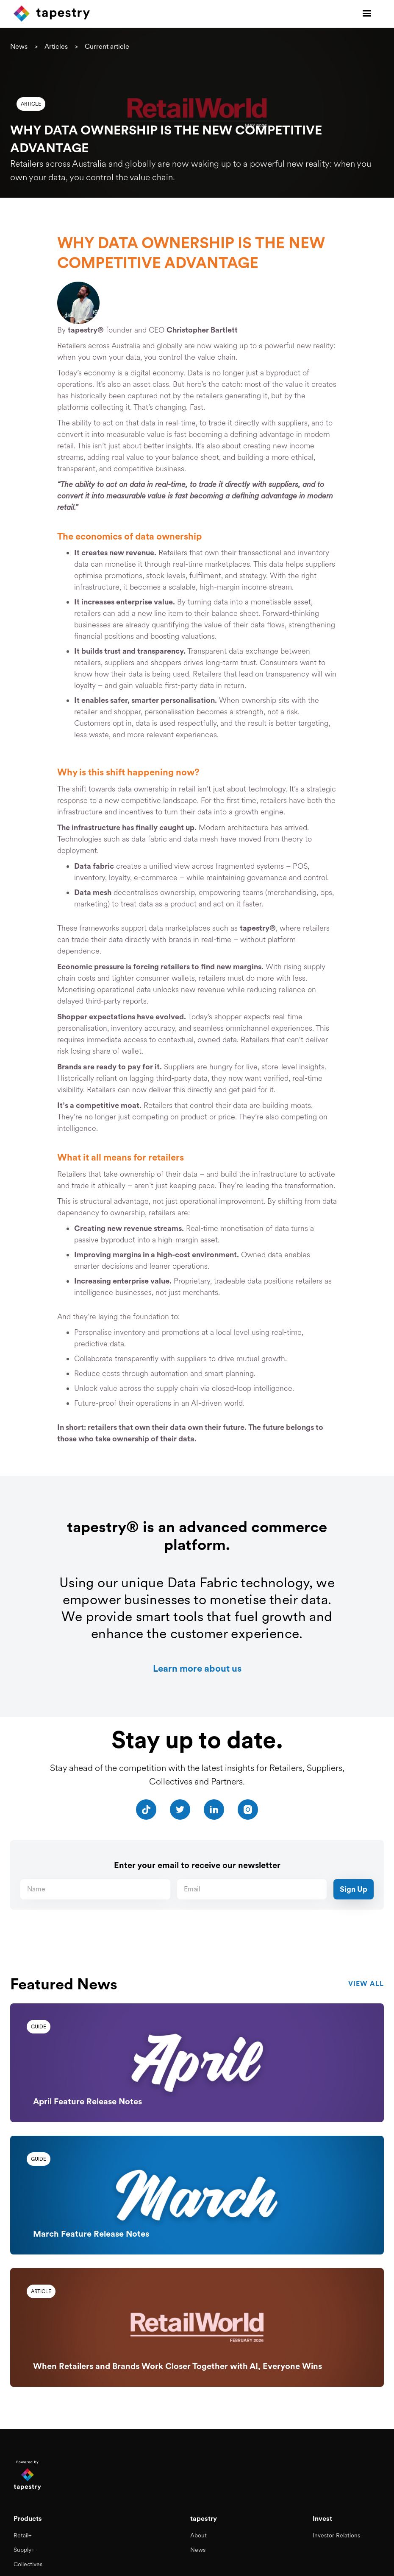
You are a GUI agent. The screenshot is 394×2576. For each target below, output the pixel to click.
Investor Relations (336, 2534)
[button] (366, 13)
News (19, 46)
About (198, 2534)
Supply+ (24, 2548)
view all (366, 1984)
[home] (52, 14)
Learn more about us (197, 1668)
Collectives (28, 2561)
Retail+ (22, 2534)
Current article (107, 46)
